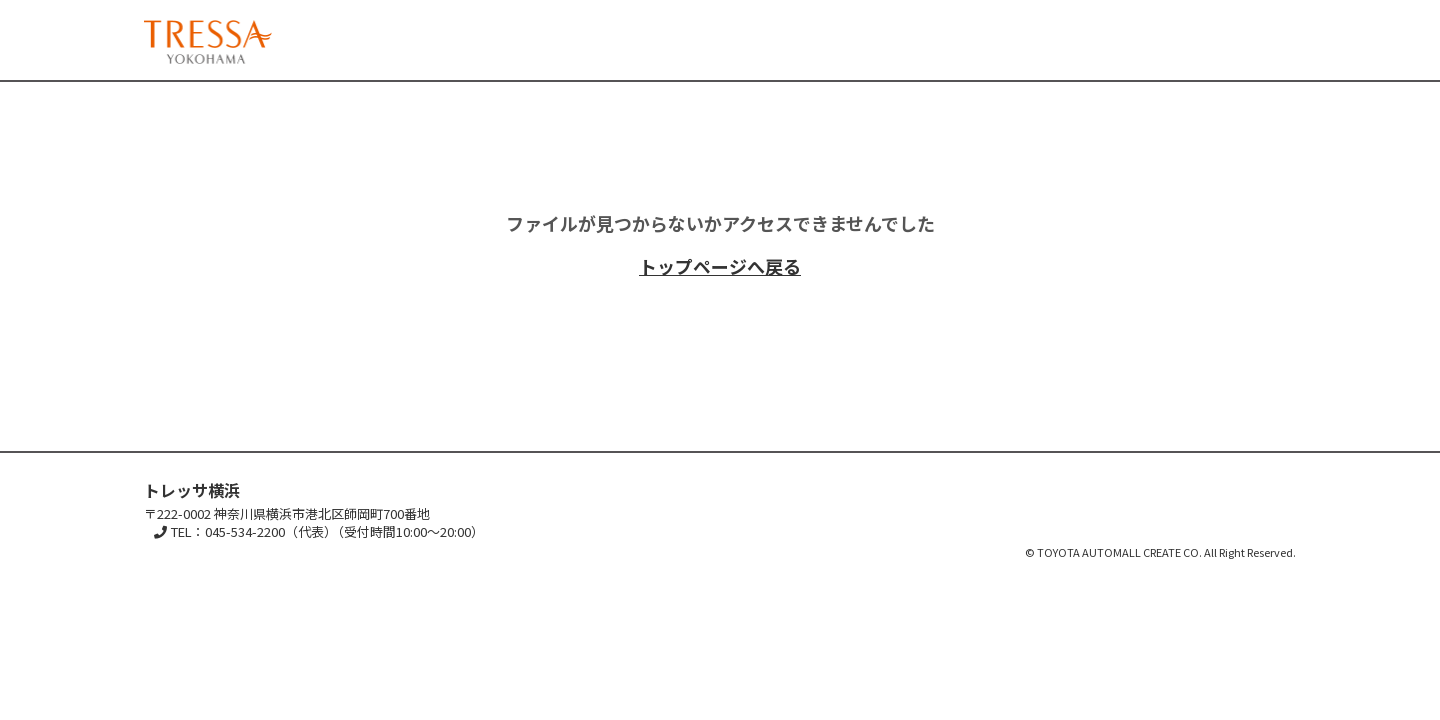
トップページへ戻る (720, 266)
